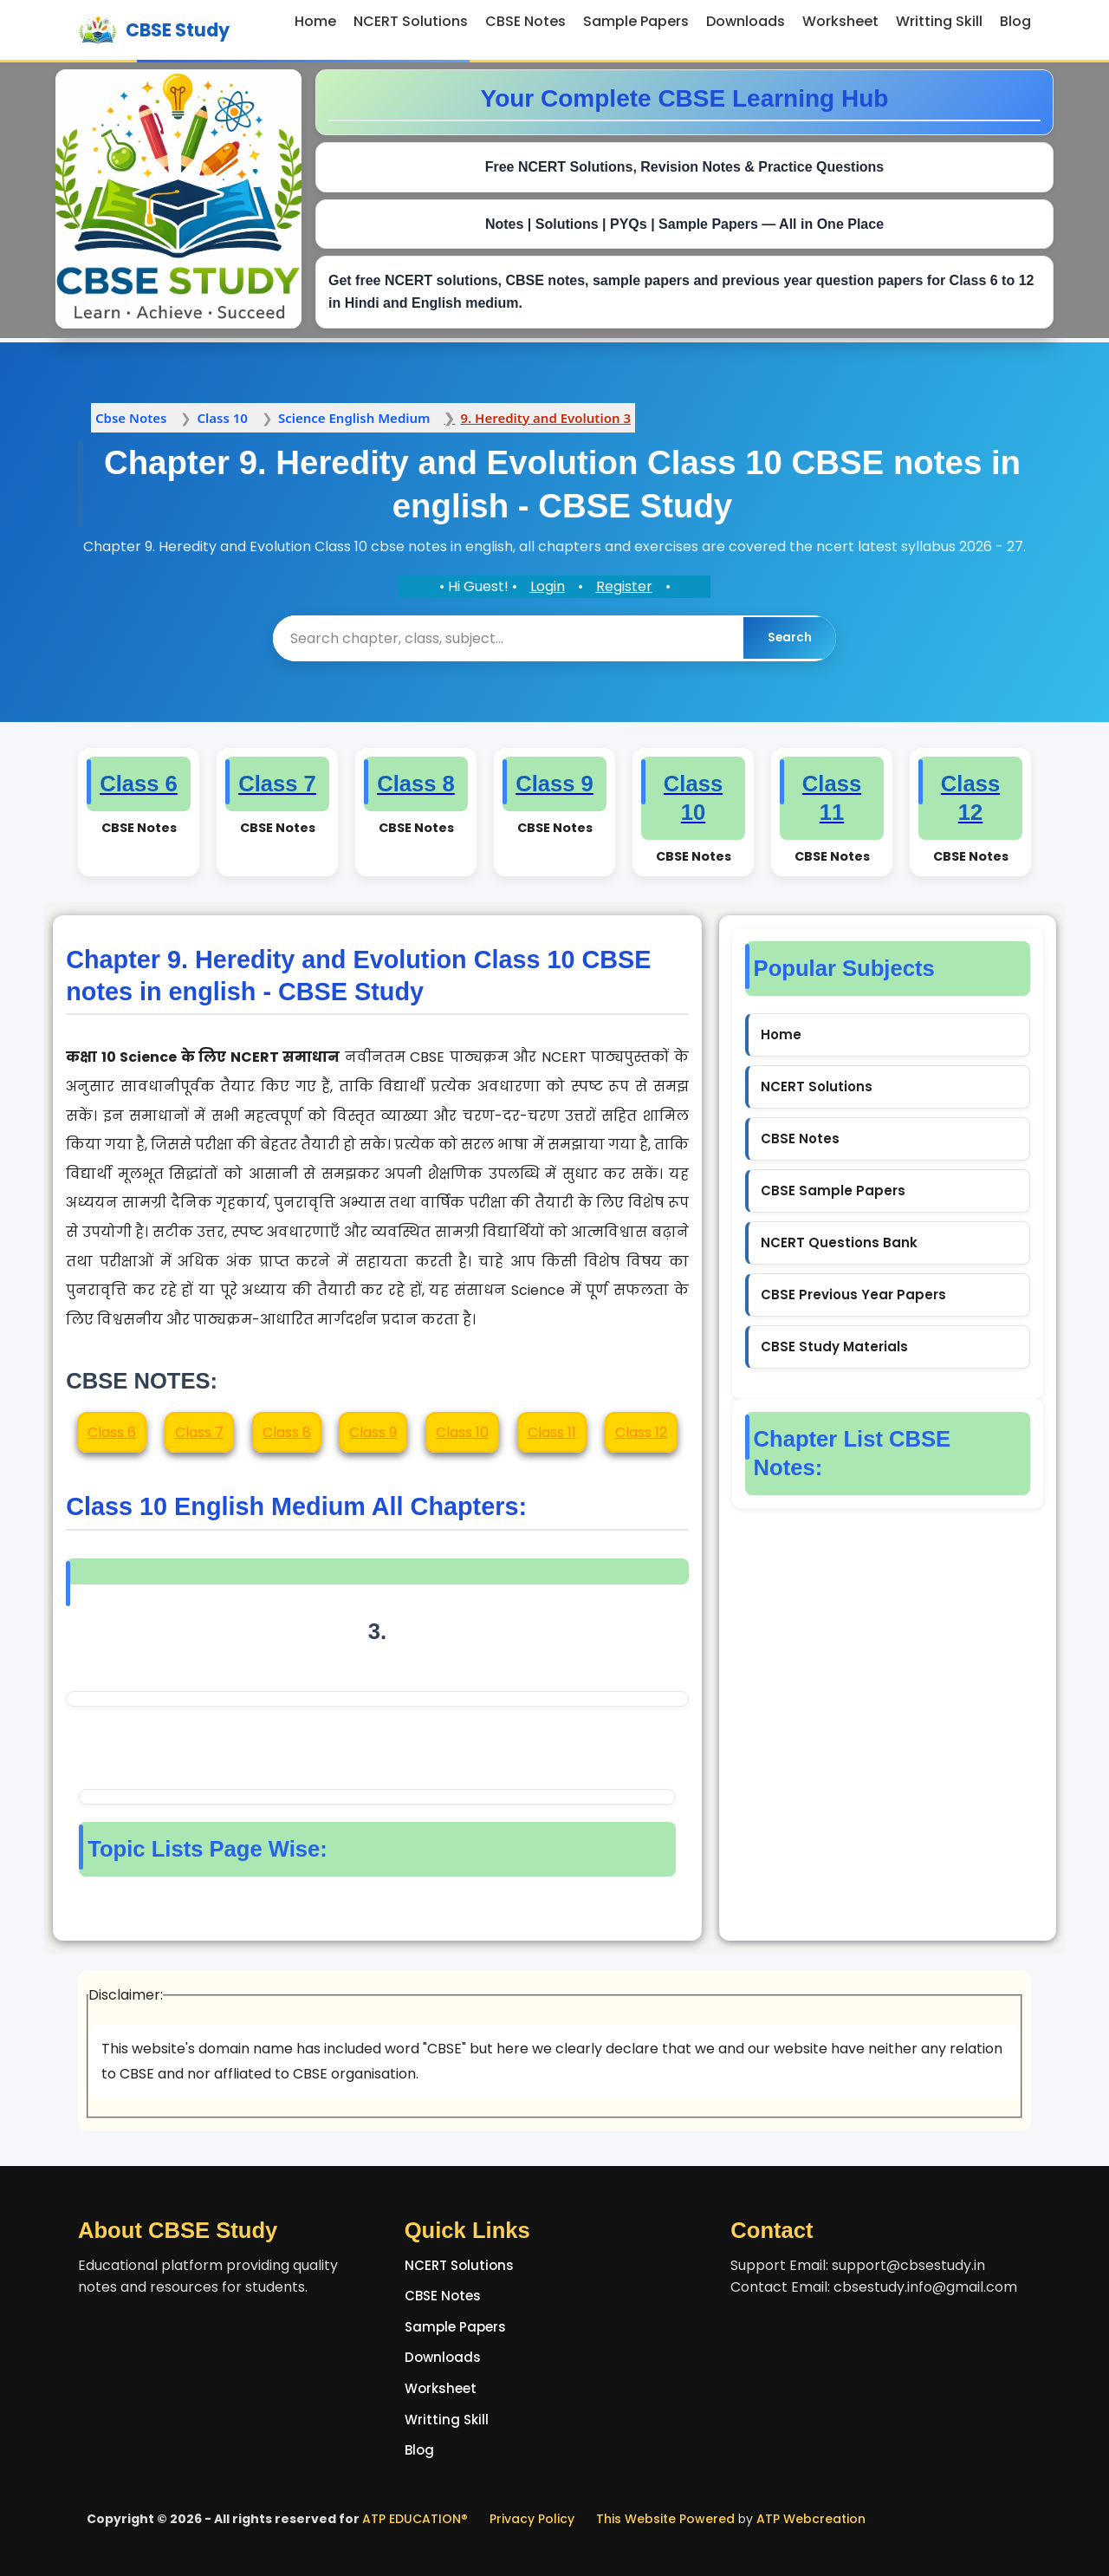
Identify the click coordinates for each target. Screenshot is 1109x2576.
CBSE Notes (525, 21)
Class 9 (373, 1431)
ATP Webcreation (811, 2518)
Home (315, 21)
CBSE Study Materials (834, 1346)
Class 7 (199, 1431)
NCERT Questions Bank (839, 1242)
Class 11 (552, 1431)
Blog (1015, 21)
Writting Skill (939, 21)
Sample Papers (636, 21)
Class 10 (462, 1431)
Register (624, 586)
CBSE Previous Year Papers (853, 1294)
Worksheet (840, 21)
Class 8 (287, 1431)
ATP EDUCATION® (415, 2518)
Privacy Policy (532, 2518)
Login (547, 586)
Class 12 (641, 1431)
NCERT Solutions (410, 21)
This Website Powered (665, 2518)
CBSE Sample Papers (833, 1190)
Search (790, 637)
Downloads (745, 21)
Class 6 (112, 1431)
